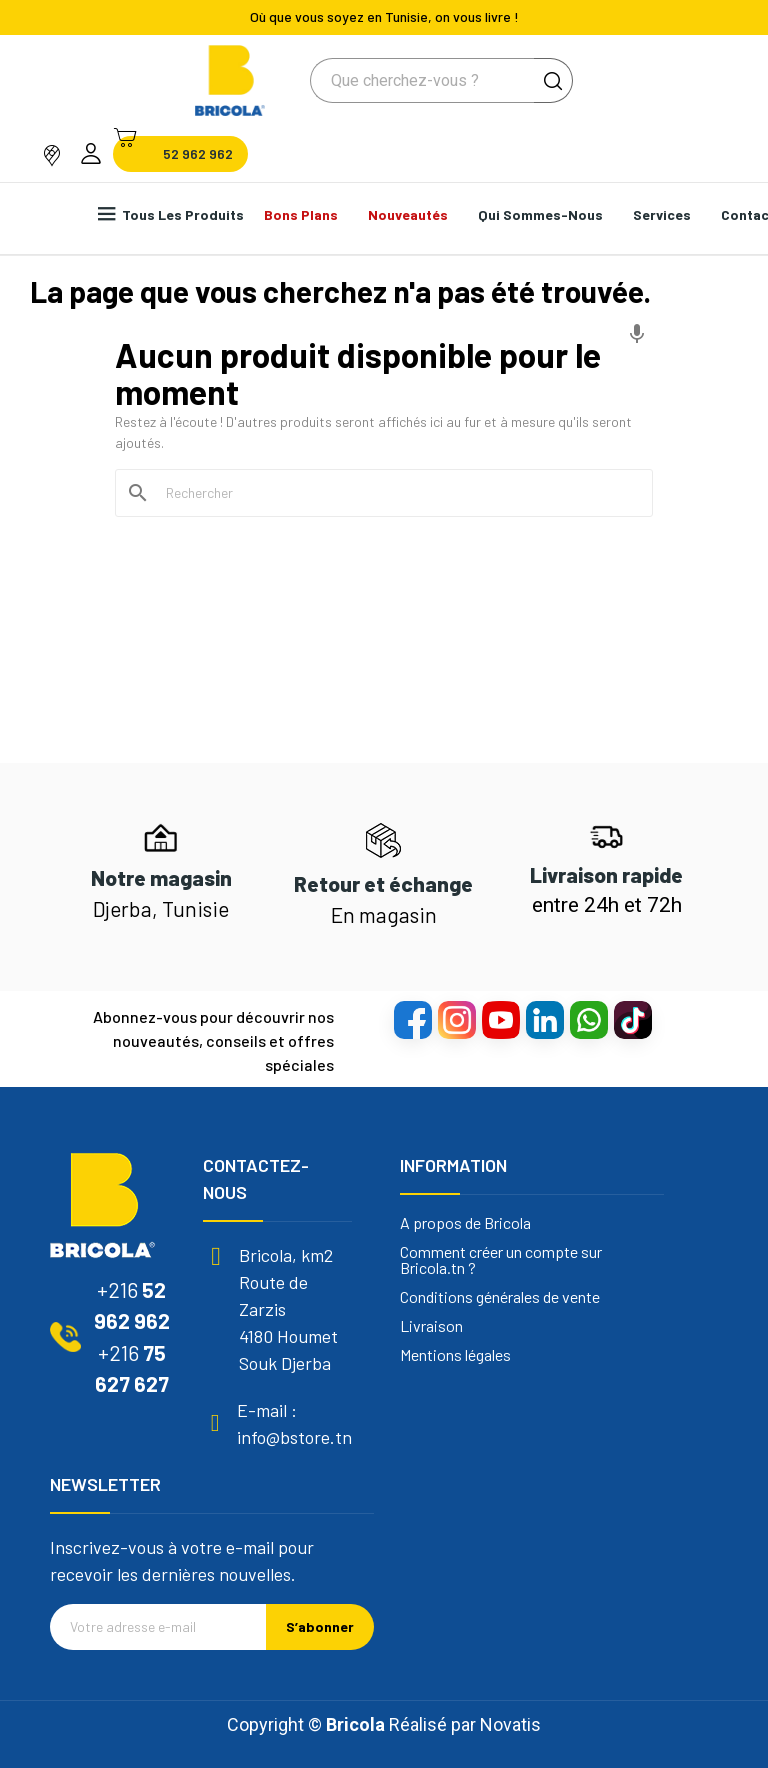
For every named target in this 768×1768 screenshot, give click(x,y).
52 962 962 (198, 154)
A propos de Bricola (465, 1223)
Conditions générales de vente (500, 1297)
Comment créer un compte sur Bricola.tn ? (501, 1260)
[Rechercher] (396, 493)
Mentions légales (455, 1355)
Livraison (431, 1326)
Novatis (510, 1724)
